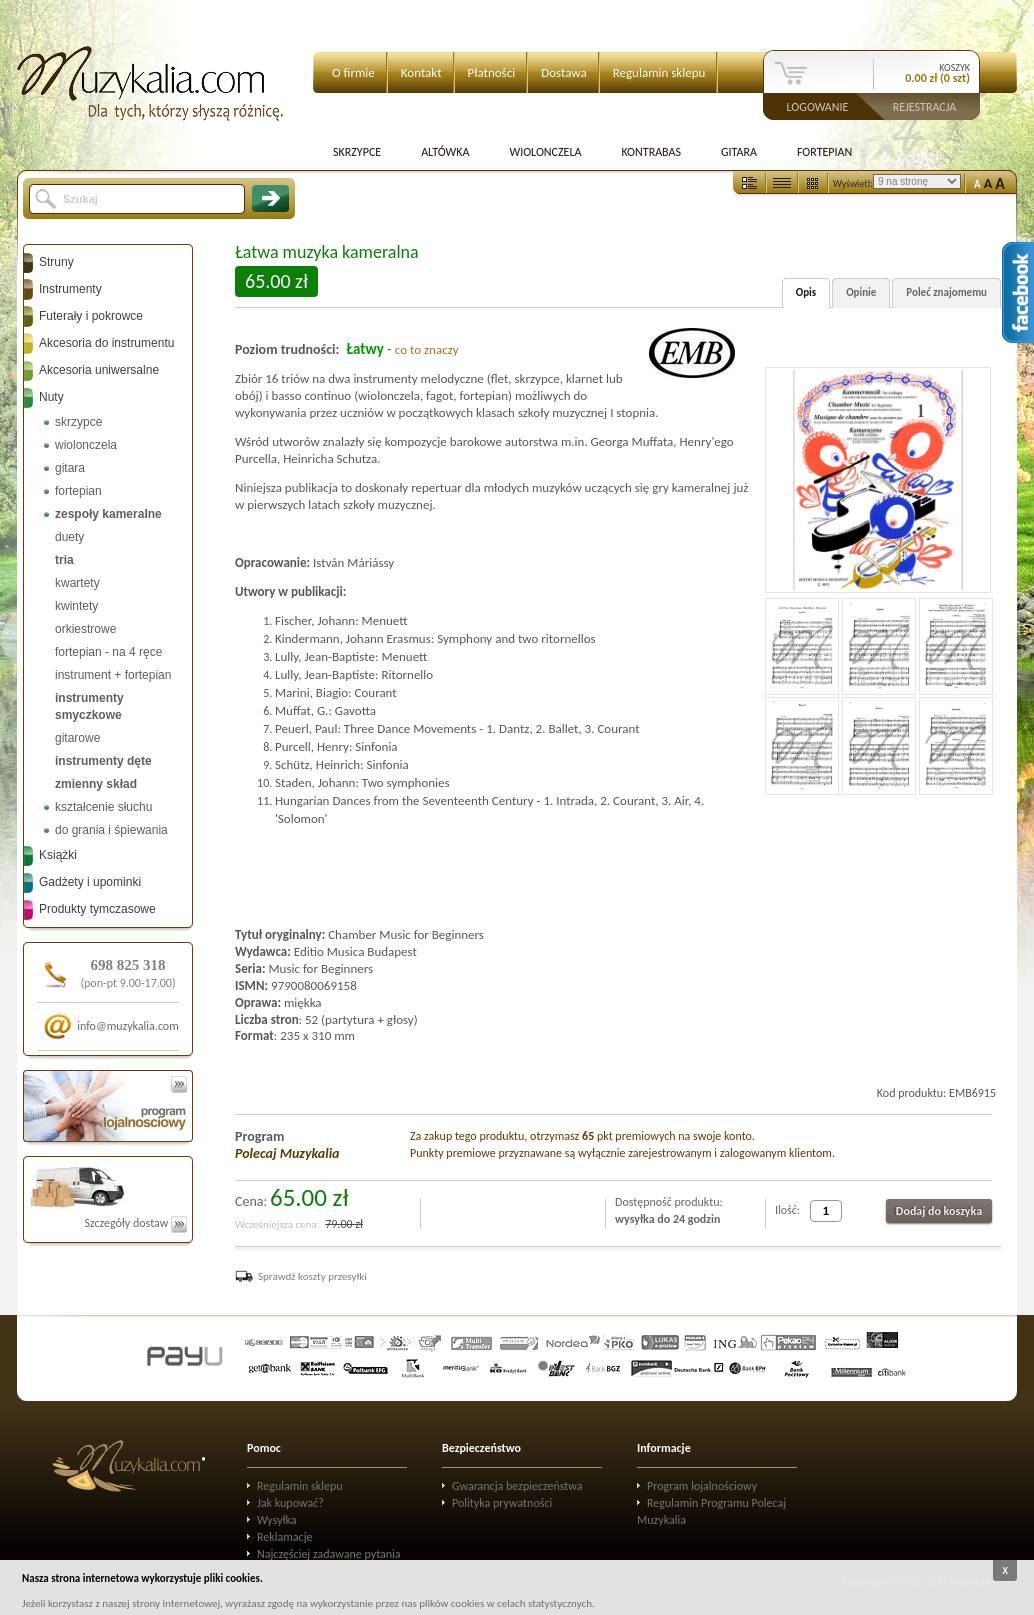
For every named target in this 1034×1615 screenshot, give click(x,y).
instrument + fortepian (113, 675)
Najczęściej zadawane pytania (329, 1554)
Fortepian (824, 152)
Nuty (51, 397)
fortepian (78, 491)
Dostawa (564, 72)
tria (64, 560)
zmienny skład (96, 784)
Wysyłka (277, 1520)
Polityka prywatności (502, 1503)
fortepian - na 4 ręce (108, 652)
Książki (58, 855)
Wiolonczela (545, 152)
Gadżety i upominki (90, 882)
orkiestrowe (85, 629)
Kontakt (421, 72)
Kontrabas (651, 152)
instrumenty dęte (103, 761)
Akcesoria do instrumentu (106, 343)
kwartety (77, 583)
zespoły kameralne (108, 514)
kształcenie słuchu (103, 807)
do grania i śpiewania (111, 830)
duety (69, 537)
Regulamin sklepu (659, 72)
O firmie (353, 72)
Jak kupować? (290, 1503)
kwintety (76, 606)
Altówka (445, 152)
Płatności (492, 72)
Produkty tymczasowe (97, 909)
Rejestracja (925, 106)
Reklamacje (284, 1537)
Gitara (739, 152)
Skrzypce (357, 152)
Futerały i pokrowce (91, 316)
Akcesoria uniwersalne (99, 370)
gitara (70, 468)
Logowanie (818, 106)
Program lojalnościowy (702, 1486)
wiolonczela (86, 445)
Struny (56, 262)
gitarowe (77, 738)
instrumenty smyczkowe (89, 706)
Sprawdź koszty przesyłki (312, 1276)
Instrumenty (70, 289)
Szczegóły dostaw (135, 1223)
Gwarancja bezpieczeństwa (517, 1486)
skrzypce (78, 422)
